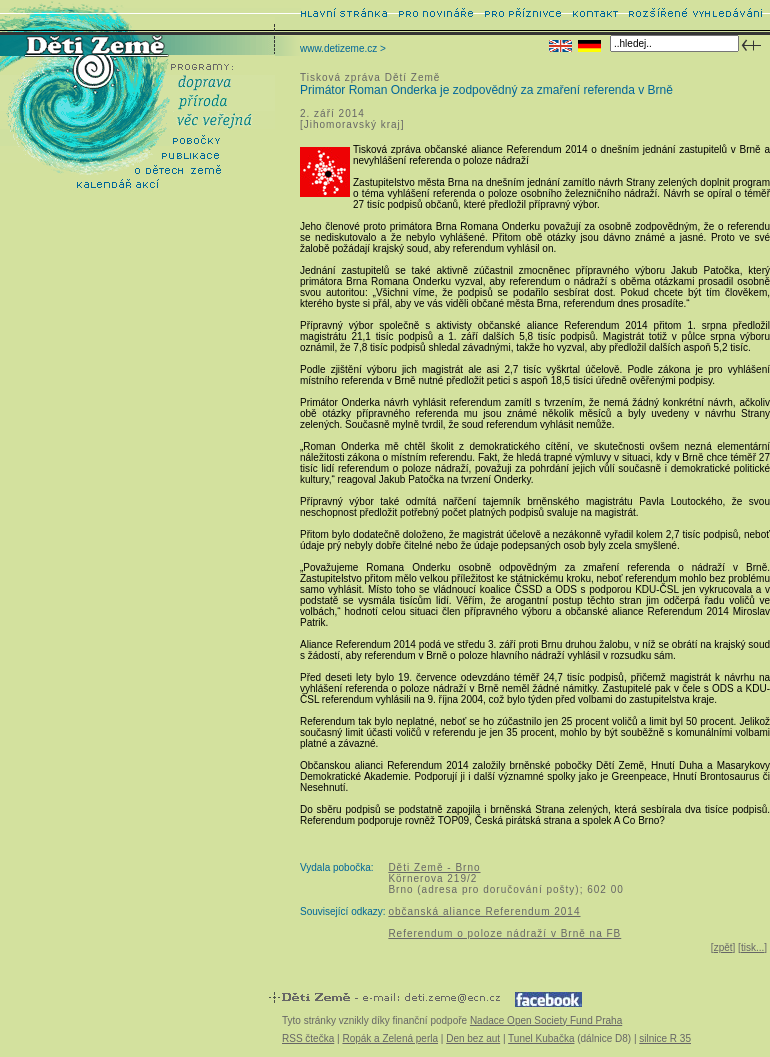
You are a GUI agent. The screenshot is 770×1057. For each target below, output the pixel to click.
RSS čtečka (308, 1038)
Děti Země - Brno (434, 867)
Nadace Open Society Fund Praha (546, 1020)
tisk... (752, 947)
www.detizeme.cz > (343, 48)
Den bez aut (473, 1038)
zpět (723, 947)
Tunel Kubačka (541, 1038)
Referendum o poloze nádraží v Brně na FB (504, 933)
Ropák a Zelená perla (390, 1038)
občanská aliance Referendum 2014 (484, 911)
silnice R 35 (665, 1038)
